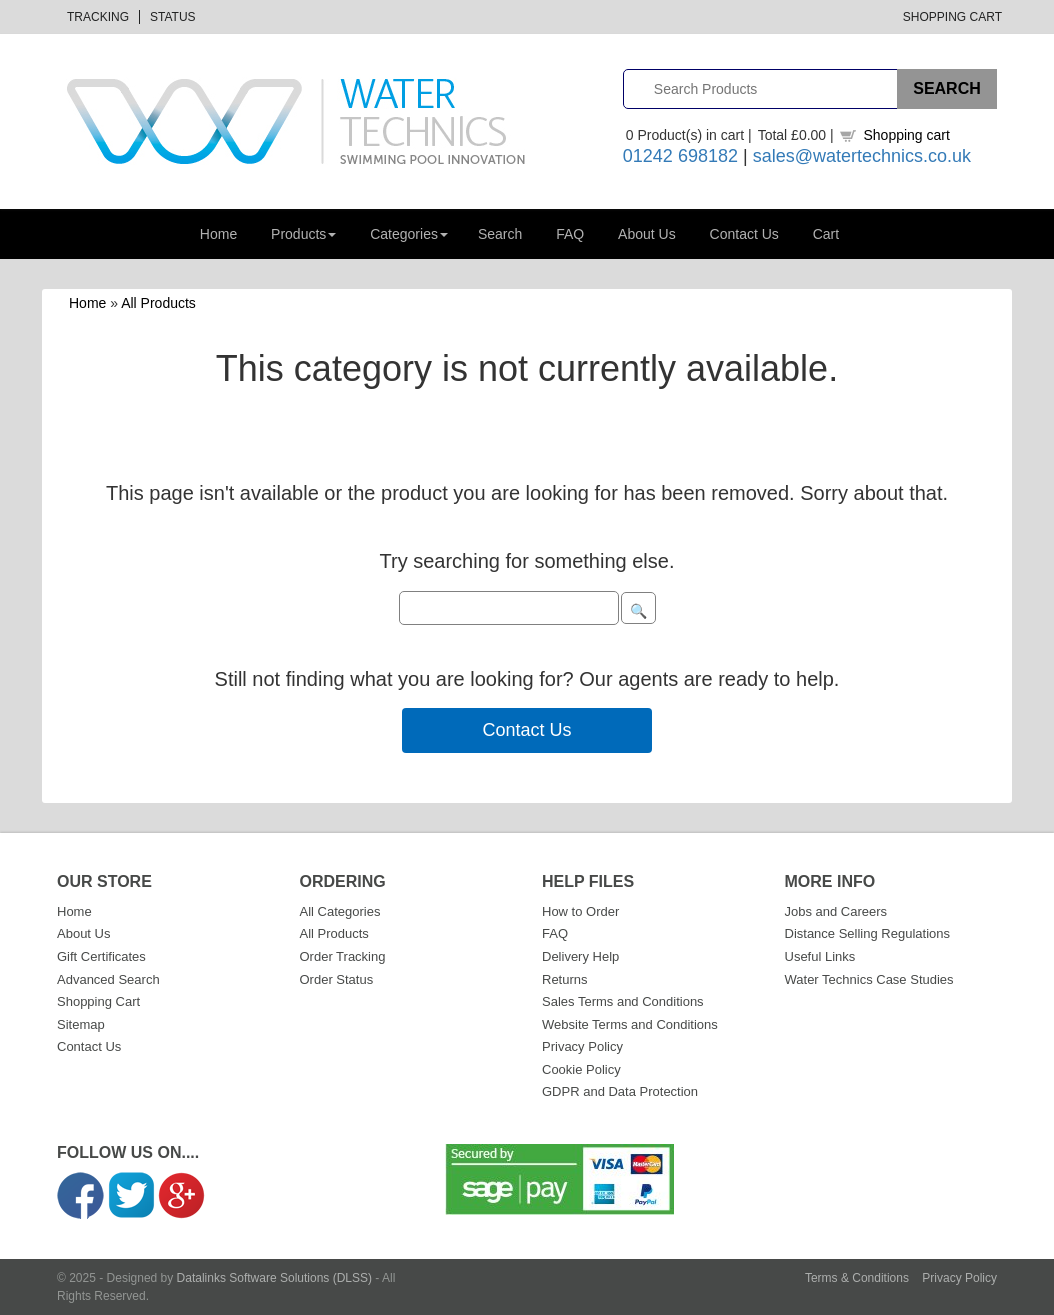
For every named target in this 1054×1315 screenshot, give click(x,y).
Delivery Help (580, 956)
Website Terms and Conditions (630, 1024)
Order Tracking (343, 956)
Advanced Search (108, 979)
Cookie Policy (581, 1069)
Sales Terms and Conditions (623, 1001)
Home (218, 234)
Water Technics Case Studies (869, 979)
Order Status (337, 979)
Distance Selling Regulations (867, 933)
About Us (647, 234)
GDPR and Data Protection (620, 1091)
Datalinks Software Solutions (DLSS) (274, 1278)
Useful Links (820, 956)
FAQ (570, 234)
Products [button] (303, 234)
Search (500, 234)
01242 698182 (680, 156)
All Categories (340, 911)
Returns (565, 979)
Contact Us (744, 234)
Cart (826, 234)
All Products (158, 303)
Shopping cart (906, 135)
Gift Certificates (101, 956)
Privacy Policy (582, 1046)
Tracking (98, 17)
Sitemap (81, 1024)
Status (173, 17)
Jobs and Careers (836, 911)
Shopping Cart (952, 17)
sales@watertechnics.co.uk (862, 156)
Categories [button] (409, 234)
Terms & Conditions (857, 1278)
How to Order (580, 911)
